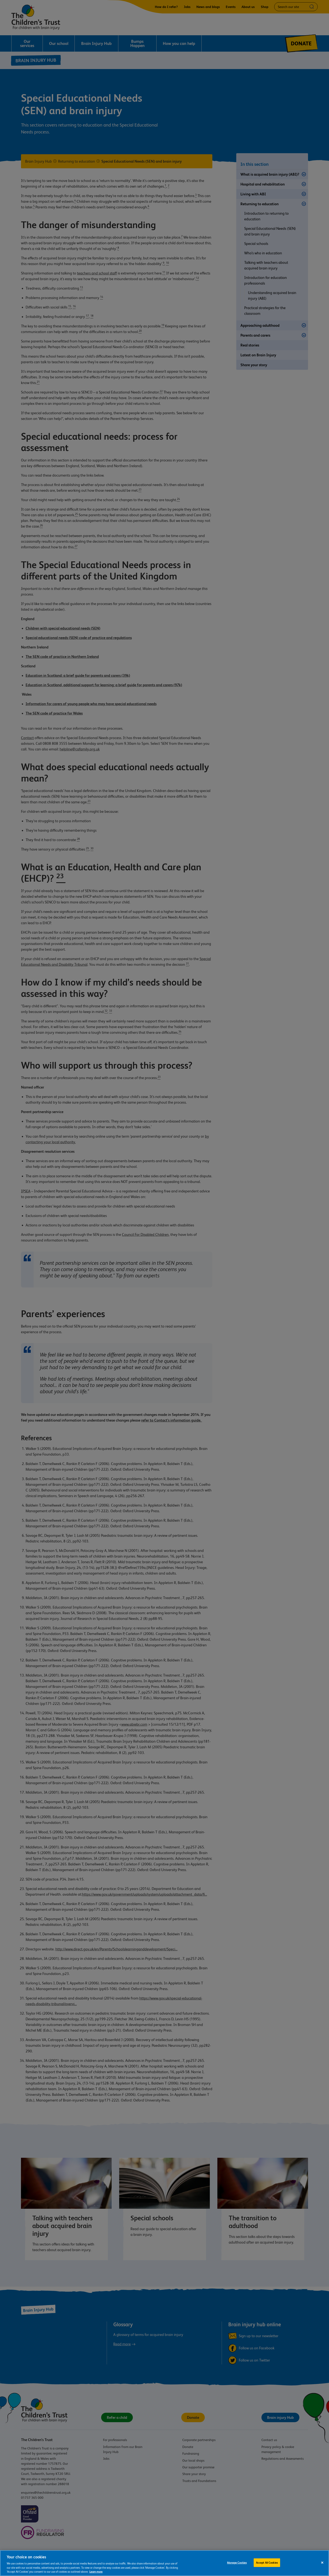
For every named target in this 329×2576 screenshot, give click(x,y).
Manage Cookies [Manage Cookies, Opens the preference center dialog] (237, 2562)
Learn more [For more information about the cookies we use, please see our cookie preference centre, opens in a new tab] (96, 2571)
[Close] (322, 2562)
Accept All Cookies (267, 2562)
